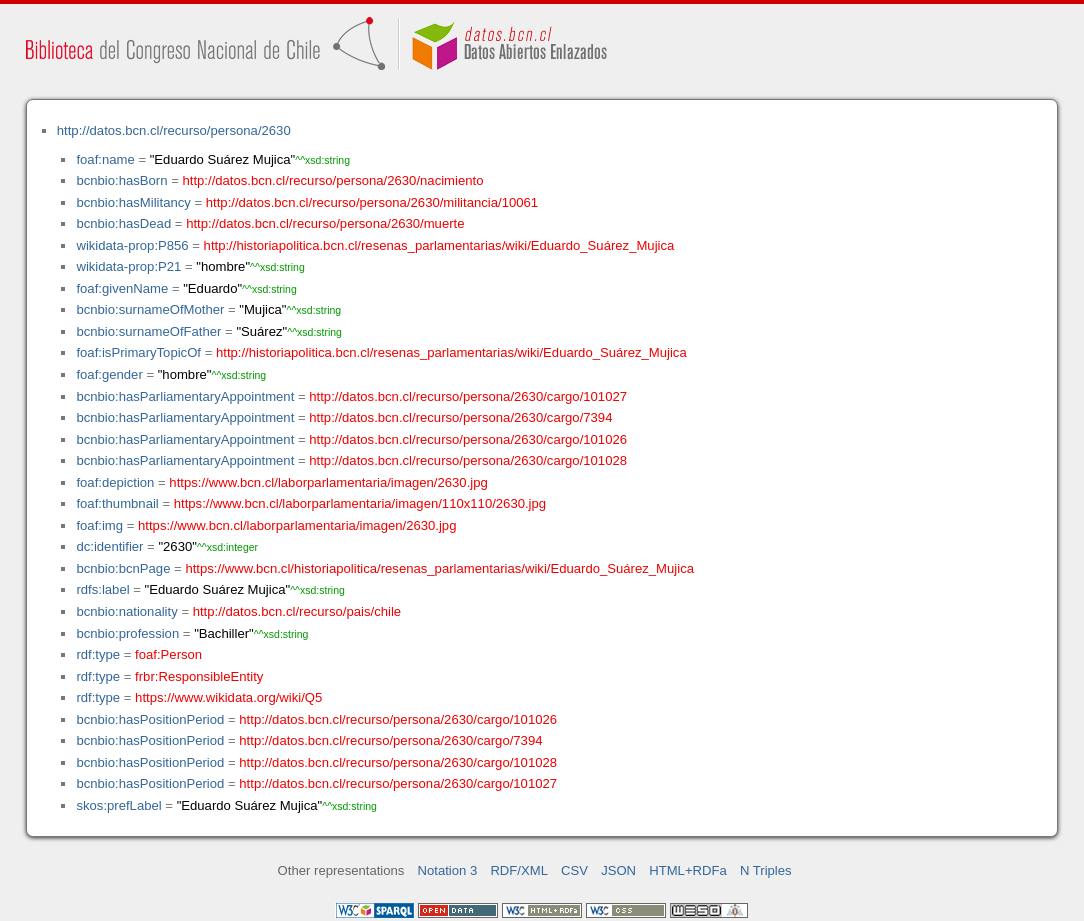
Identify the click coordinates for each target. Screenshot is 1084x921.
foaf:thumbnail (117, 503)
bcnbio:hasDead (123, 223)
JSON (618, 870)
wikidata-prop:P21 (128, 266)
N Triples (766, 870)
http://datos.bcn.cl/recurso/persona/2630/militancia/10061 (372, 202)
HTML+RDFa (688, 870)
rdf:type (98, 654)
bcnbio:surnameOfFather (148, 331)
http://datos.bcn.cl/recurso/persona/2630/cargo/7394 (460, 417)
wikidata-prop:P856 (132, 245)
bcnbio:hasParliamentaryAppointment (185, 396)
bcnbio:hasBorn (121, 180)
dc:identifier (109, 546)
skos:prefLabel (118, 805)
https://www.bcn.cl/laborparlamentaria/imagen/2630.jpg (328, 482)
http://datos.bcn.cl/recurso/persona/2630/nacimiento (332, 180)
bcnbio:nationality (126, 611)
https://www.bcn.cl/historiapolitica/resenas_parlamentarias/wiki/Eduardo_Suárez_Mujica (439, 568)
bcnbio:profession (127, 633)
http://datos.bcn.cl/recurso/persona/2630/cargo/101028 (468, 460)
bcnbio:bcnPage (123, 568)
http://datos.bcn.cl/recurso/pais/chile (297, 611)
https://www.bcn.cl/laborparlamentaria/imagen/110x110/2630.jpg (360, 503)
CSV (574, 870)
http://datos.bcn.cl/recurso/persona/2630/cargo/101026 (468, 439)
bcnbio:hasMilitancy (133, 202)
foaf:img (99, 525)
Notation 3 (448, 870)
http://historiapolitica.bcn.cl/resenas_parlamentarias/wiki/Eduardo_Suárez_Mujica (439, 245)
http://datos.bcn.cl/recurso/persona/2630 (174, 130)
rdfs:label (102, 589)
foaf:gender (109, 374)
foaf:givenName (122, 288)
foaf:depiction (115, 482)
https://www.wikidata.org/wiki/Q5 (228, 697)
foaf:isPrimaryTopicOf (138, 352)
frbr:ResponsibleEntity (199, 676)
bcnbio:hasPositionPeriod (150, 719)
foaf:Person (168, 654)
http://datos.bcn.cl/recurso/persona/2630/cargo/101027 (468, 396)
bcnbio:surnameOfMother (150, 309)
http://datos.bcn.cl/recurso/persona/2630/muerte (325, 223)
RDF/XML (519, 870)
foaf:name (105, 159)
